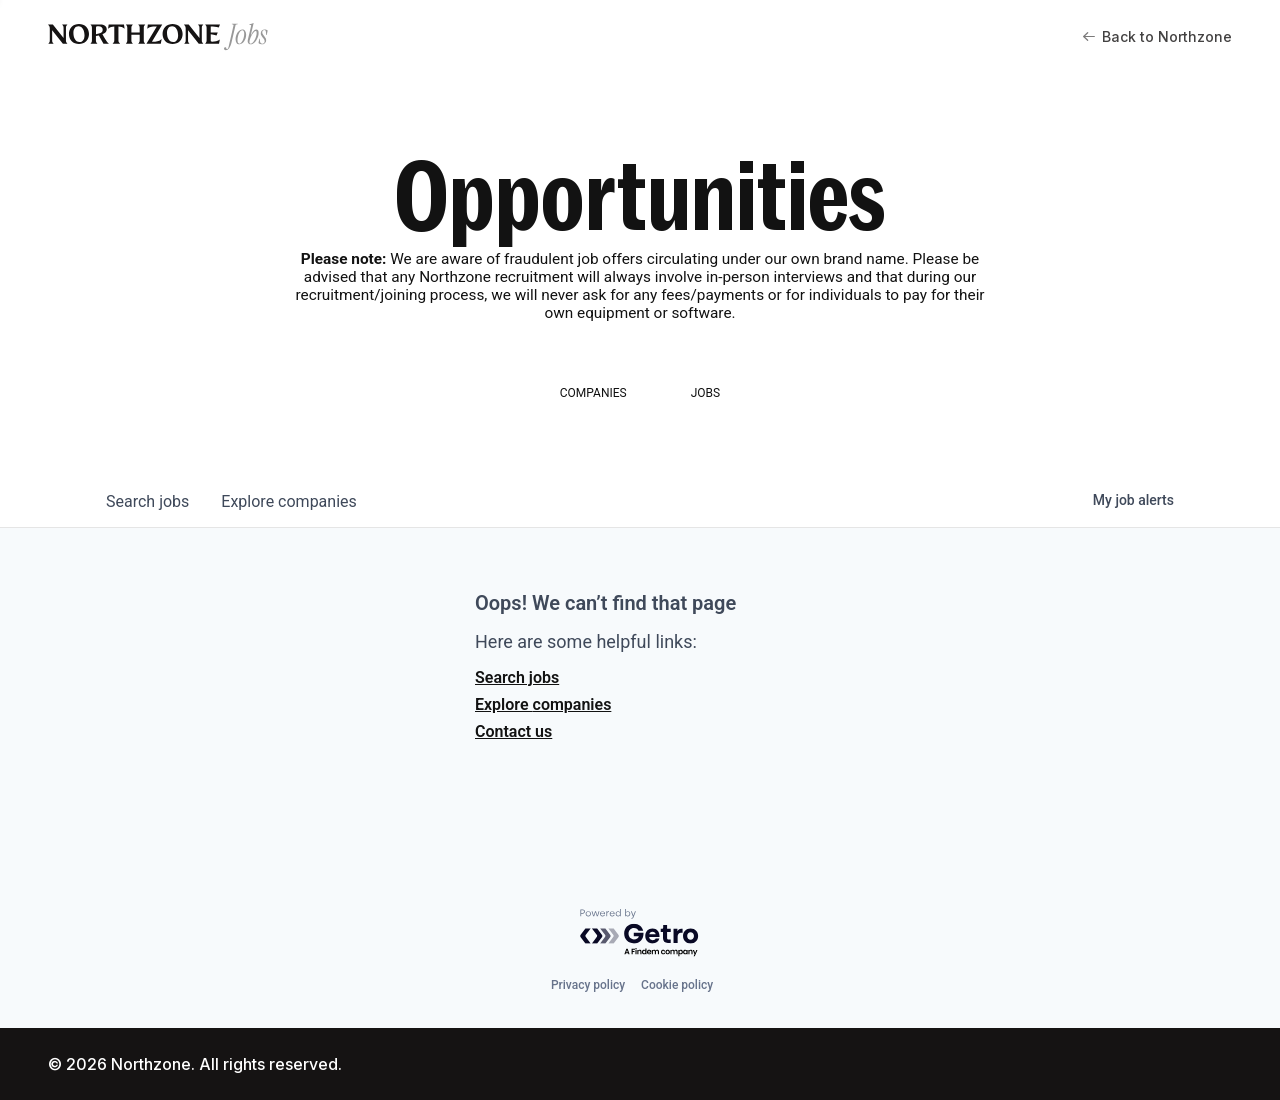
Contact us (513, 731)
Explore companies (543, 704)
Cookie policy (677, 985)
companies (288, 501)
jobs (147, 501)
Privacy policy (588, 985)
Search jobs (517, 677)
